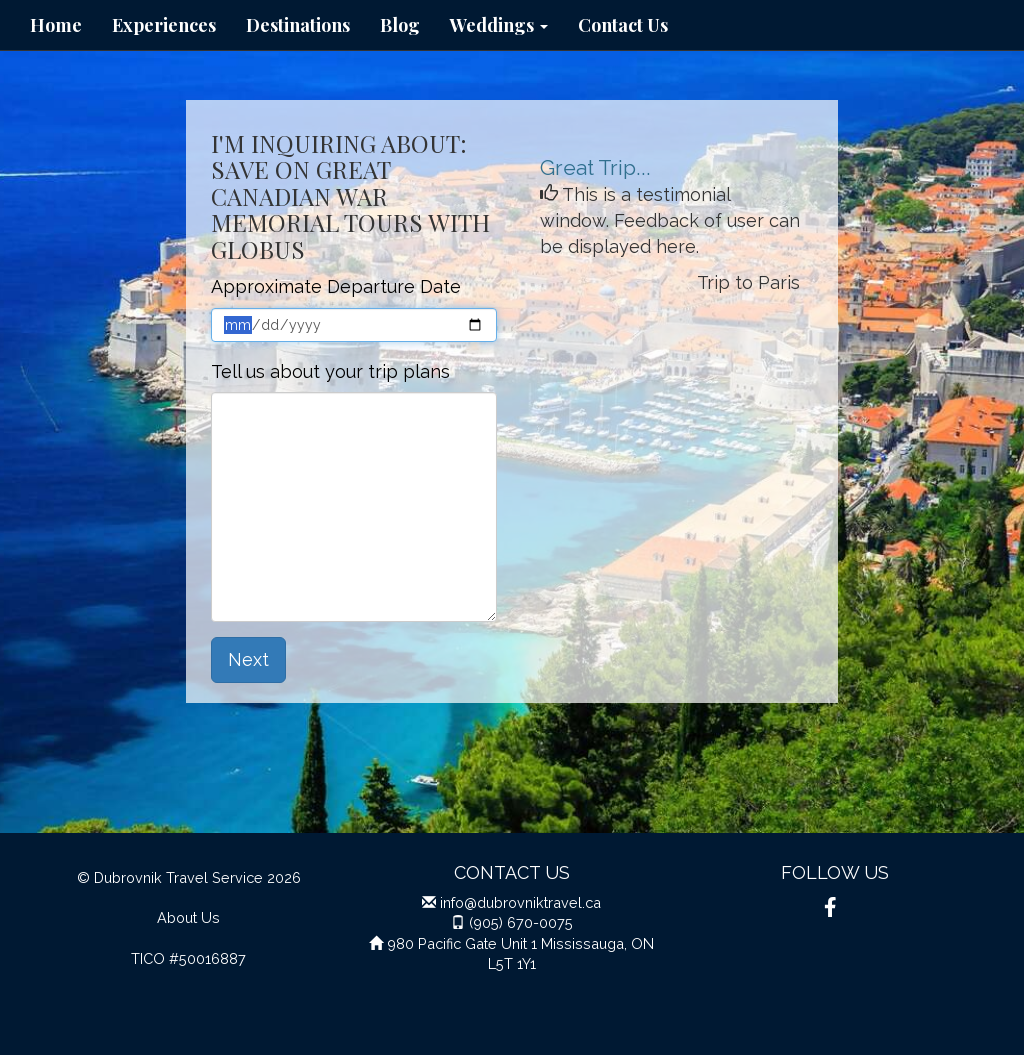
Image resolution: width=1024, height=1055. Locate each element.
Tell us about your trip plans (330, 371)
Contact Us (623, 25)
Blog (400, 25)
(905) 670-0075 (521, 922)
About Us (188, 917)
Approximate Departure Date (336, 286)
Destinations (298, 25)
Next (248, 659)
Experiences (164, 25)
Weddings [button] (499, 25)
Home (56, 25)
